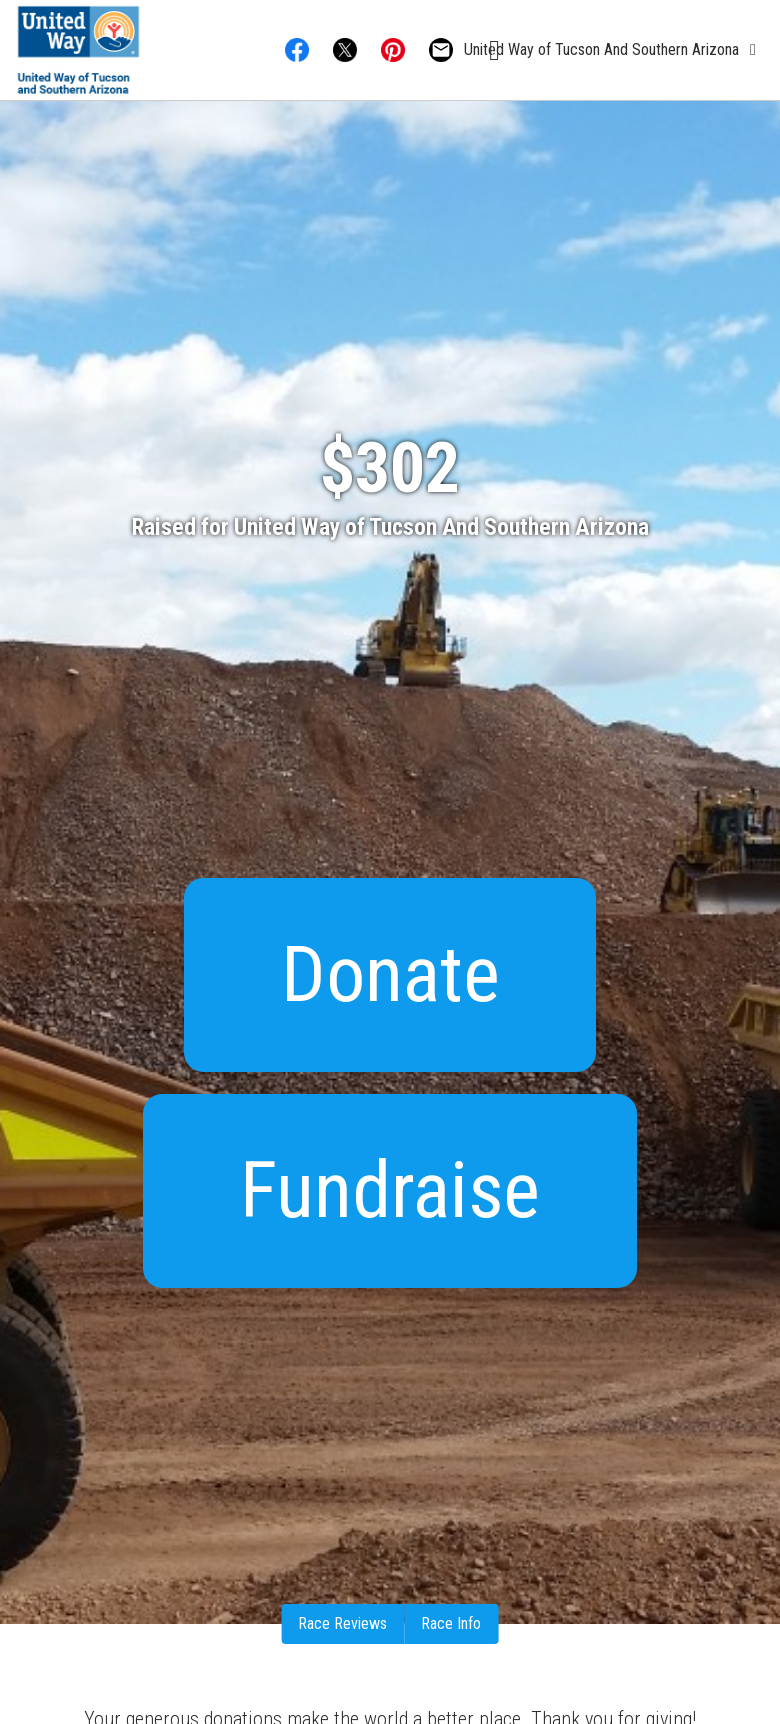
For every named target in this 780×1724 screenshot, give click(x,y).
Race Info (451, 1623)
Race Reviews (342, 1623)
